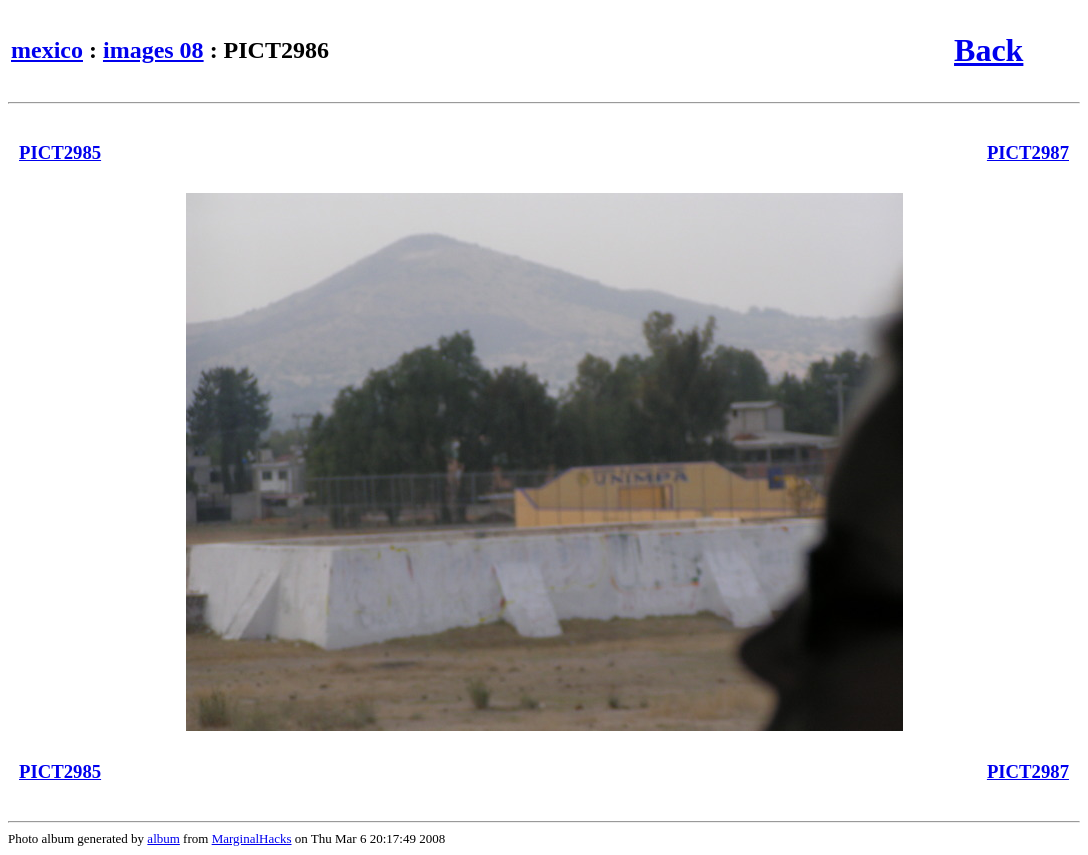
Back (988, 50)
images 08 (153, 50)
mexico (47, 50)
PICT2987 (1028, 152)
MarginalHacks (252, 838)
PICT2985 (60, 152)
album (163, 838)
